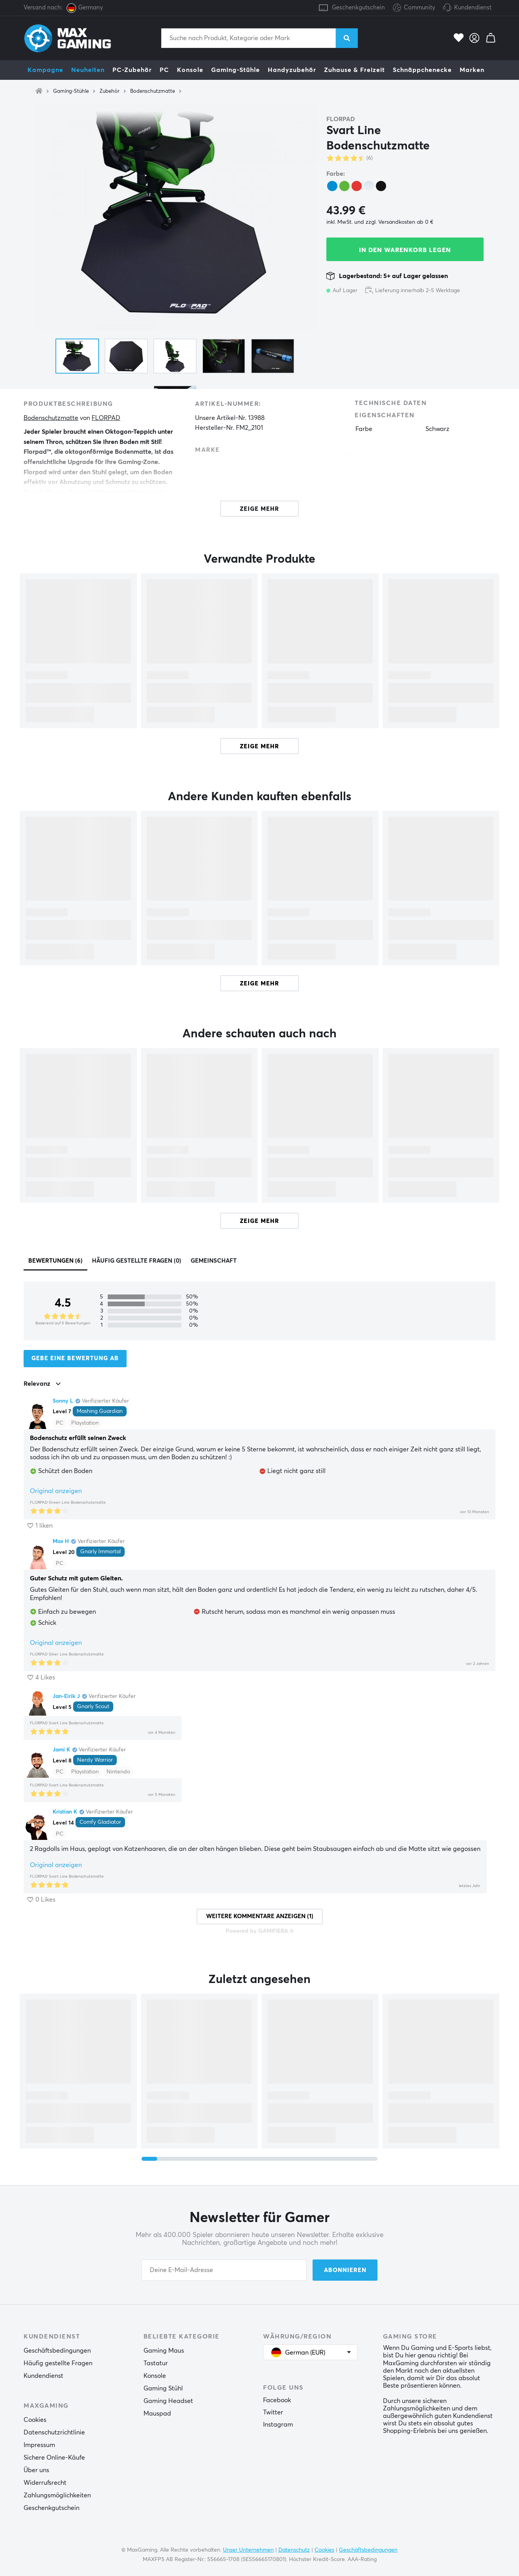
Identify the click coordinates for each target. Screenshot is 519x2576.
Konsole (190, 70)
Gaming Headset (168, 2401)
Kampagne (45, 70)
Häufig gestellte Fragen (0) (136, 1261)
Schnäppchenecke (422, 70)
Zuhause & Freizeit (354, 70)
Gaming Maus (164, 2351)
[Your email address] (224, 2270)
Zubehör (109, 91)
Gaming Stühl (163, 2388)
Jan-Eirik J (66, 1696)
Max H (61, 1541)
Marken (472, 70)
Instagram (278, 2424)
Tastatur (156, 2363)
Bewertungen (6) (55, 1261)
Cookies (35, 2420)
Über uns (36, 2470)
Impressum (39, 2445)
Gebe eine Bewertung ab (75, 1358)
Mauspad (157, 2413)
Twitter (273, 2412)
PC (164, 70)
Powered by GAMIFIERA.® (260, 1931)
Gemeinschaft (214, 1261)
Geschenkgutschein (358, 8)
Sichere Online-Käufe (54, 2457)
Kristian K (65, 1812)
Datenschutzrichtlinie (54, 2432)
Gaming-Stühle (235, 70)
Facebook (277, 2400)
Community (414, 8)
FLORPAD (340, 119)
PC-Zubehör (132, 70)
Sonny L (63, 1401)
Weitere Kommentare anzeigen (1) (259, 1916)
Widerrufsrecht (45, 2483)
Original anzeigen (56, 1491)
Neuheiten (88, 70)
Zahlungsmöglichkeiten (57, 2495)
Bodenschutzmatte (152, 91)
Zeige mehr (259, 746)
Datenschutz (294, 2550)
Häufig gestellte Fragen (58, 2363)
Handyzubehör (292, 70)
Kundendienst (472, 8)
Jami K (61, 1750)
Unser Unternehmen (248, 2550)
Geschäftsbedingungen (57, 2351)
